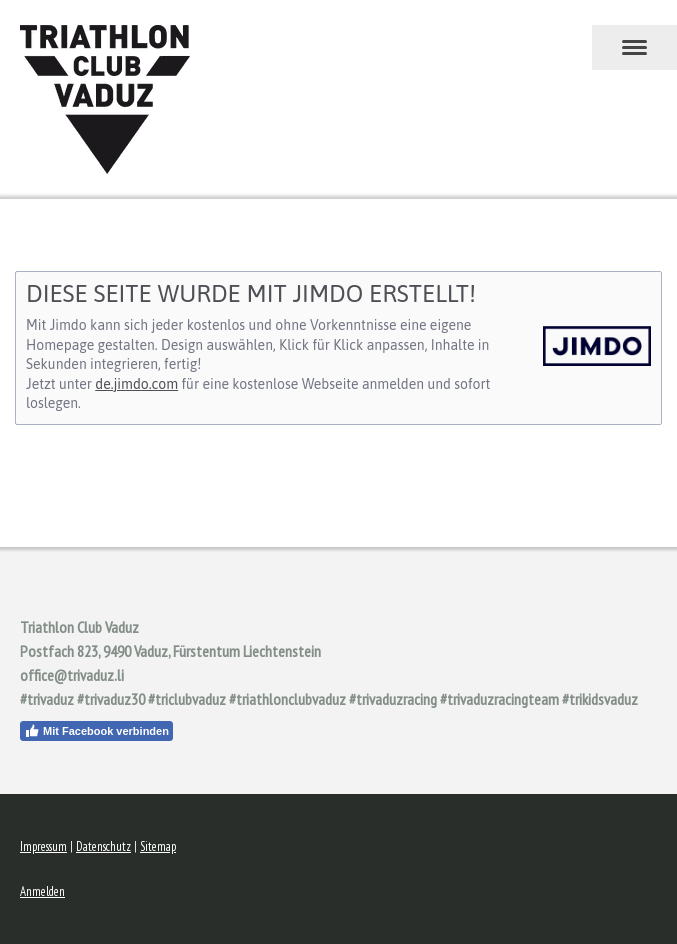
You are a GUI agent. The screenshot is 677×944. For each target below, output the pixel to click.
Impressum (43, 846)
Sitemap (158, 846)
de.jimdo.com (136, 384)
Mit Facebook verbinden (96, 731)
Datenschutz (103, 846)
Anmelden (42, 891)
